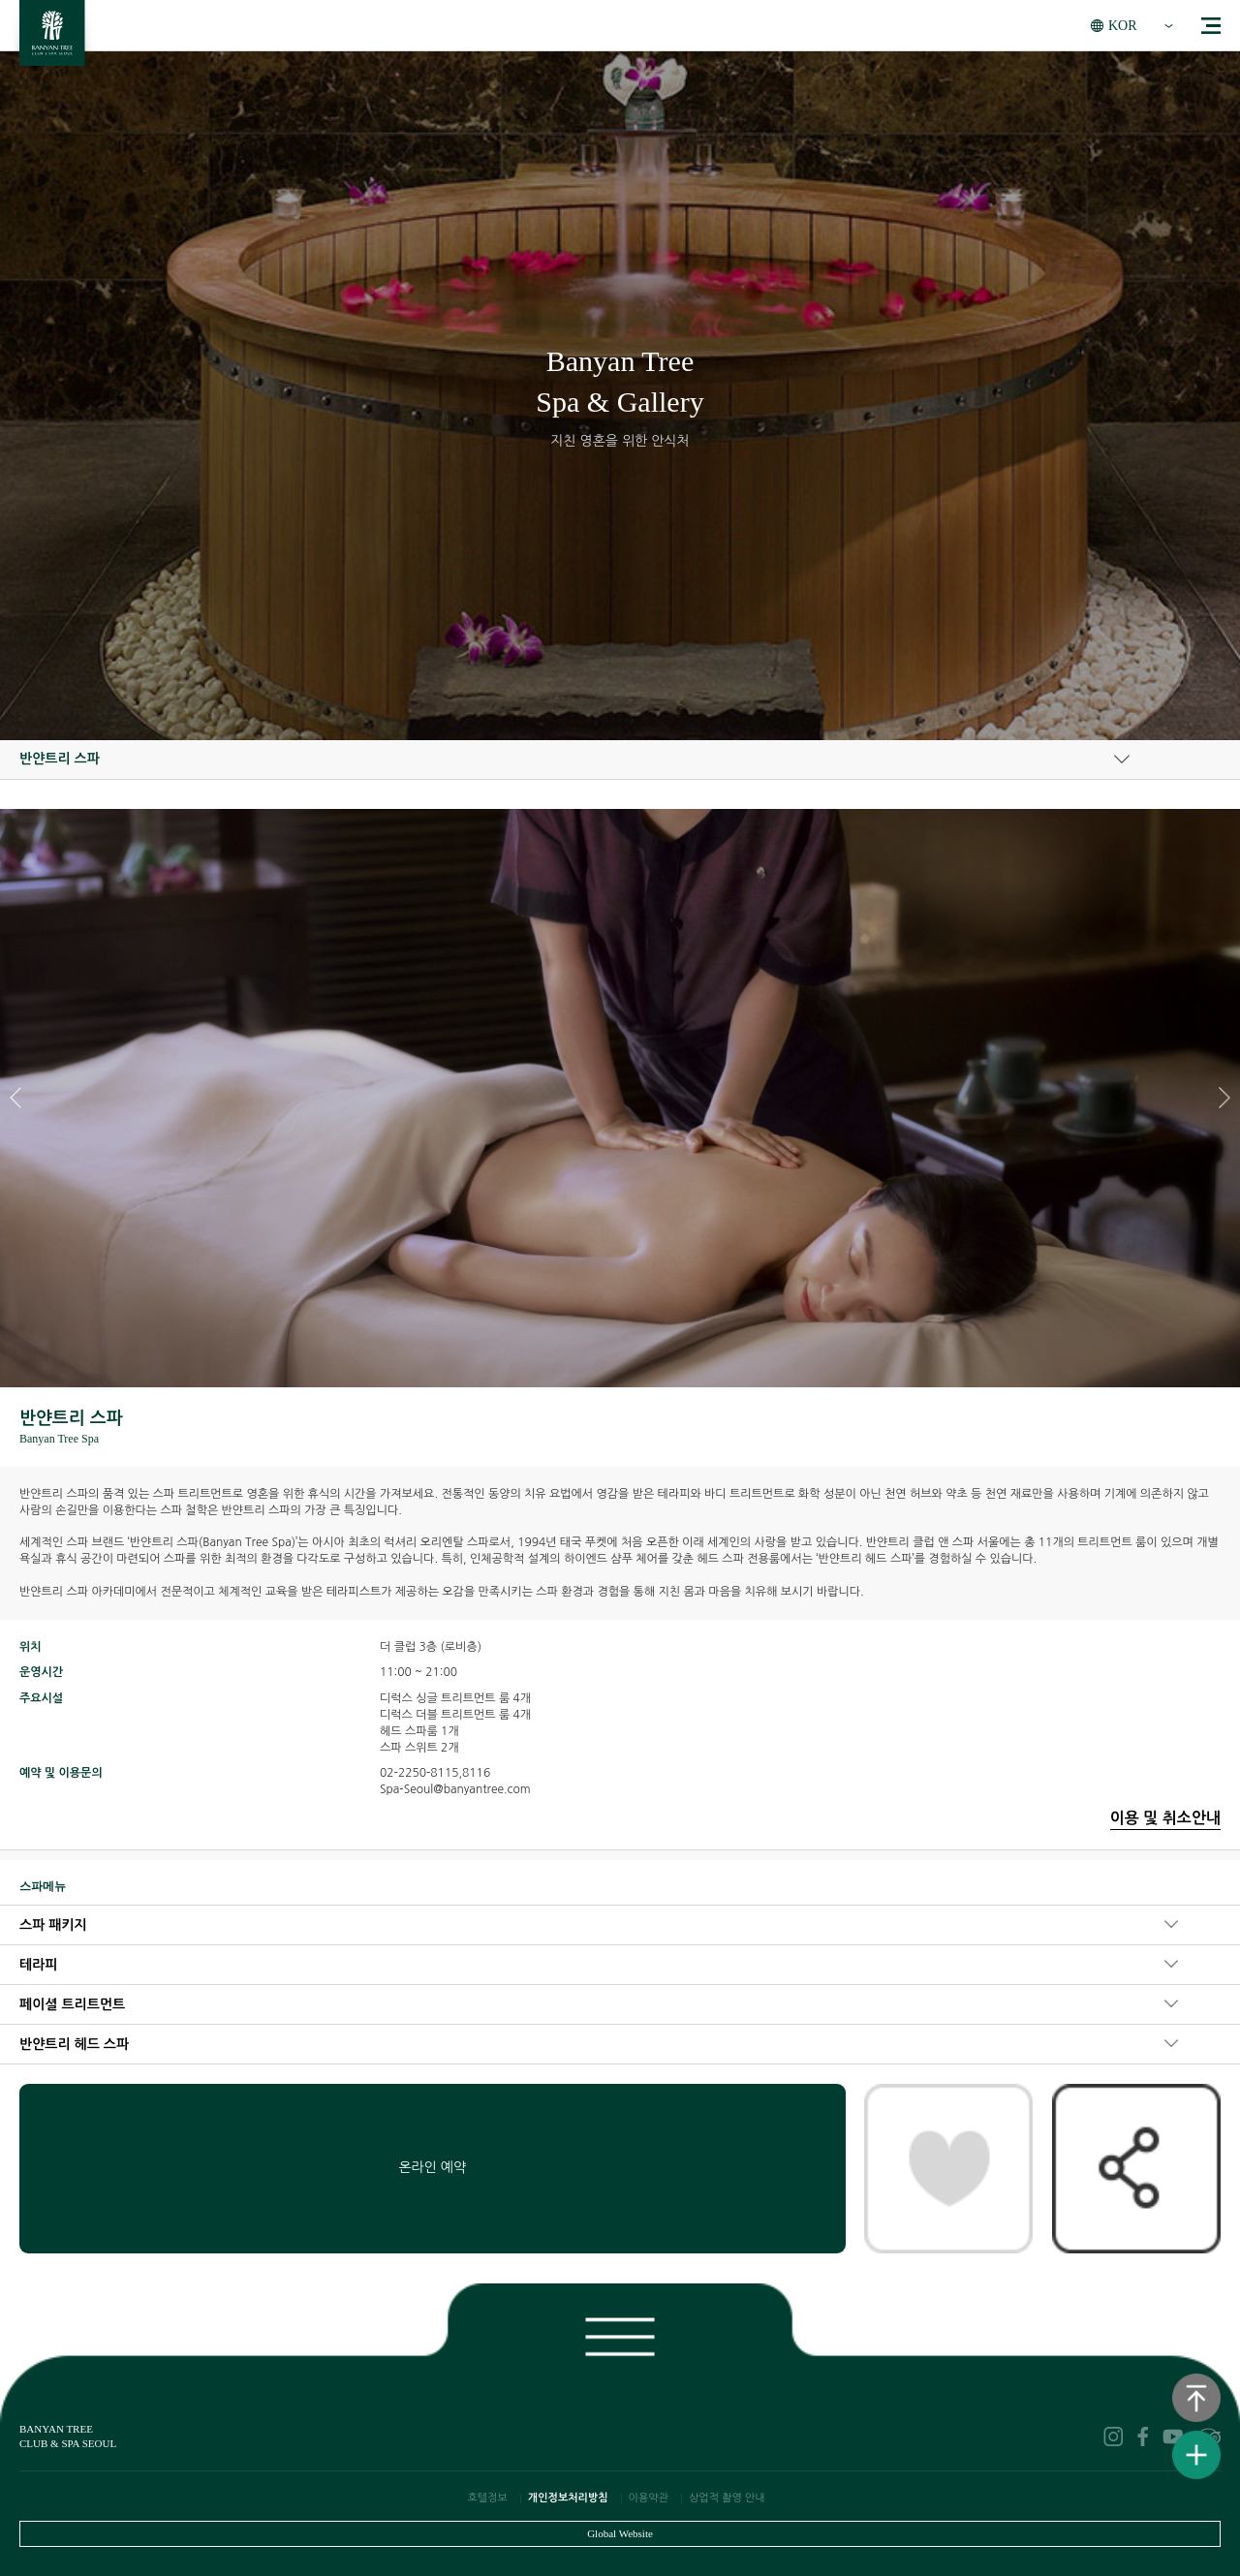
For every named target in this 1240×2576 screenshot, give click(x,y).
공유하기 (1136, 2168)
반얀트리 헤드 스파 (74, 2044)
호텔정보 (487, 2498)
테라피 (38, 1964)
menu (1211, 25)
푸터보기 (619, 2332)
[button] (1224, 1097)
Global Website (620, 2533)
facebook (1143, 2436)
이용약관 (648, 2498)
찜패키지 (948, 2168)
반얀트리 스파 (59, 758)
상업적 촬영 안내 (727, 2498)
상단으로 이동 (1196, 2398)
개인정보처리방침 (568, 2498)
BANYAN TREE (52, 38)
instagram (1113, 2436)
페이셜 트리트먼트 (72, 2004)
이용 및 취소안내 (1165, 1818)
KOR (1122, 25)
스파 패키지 (53, 1925)
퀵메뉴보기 (1196, 2455)
